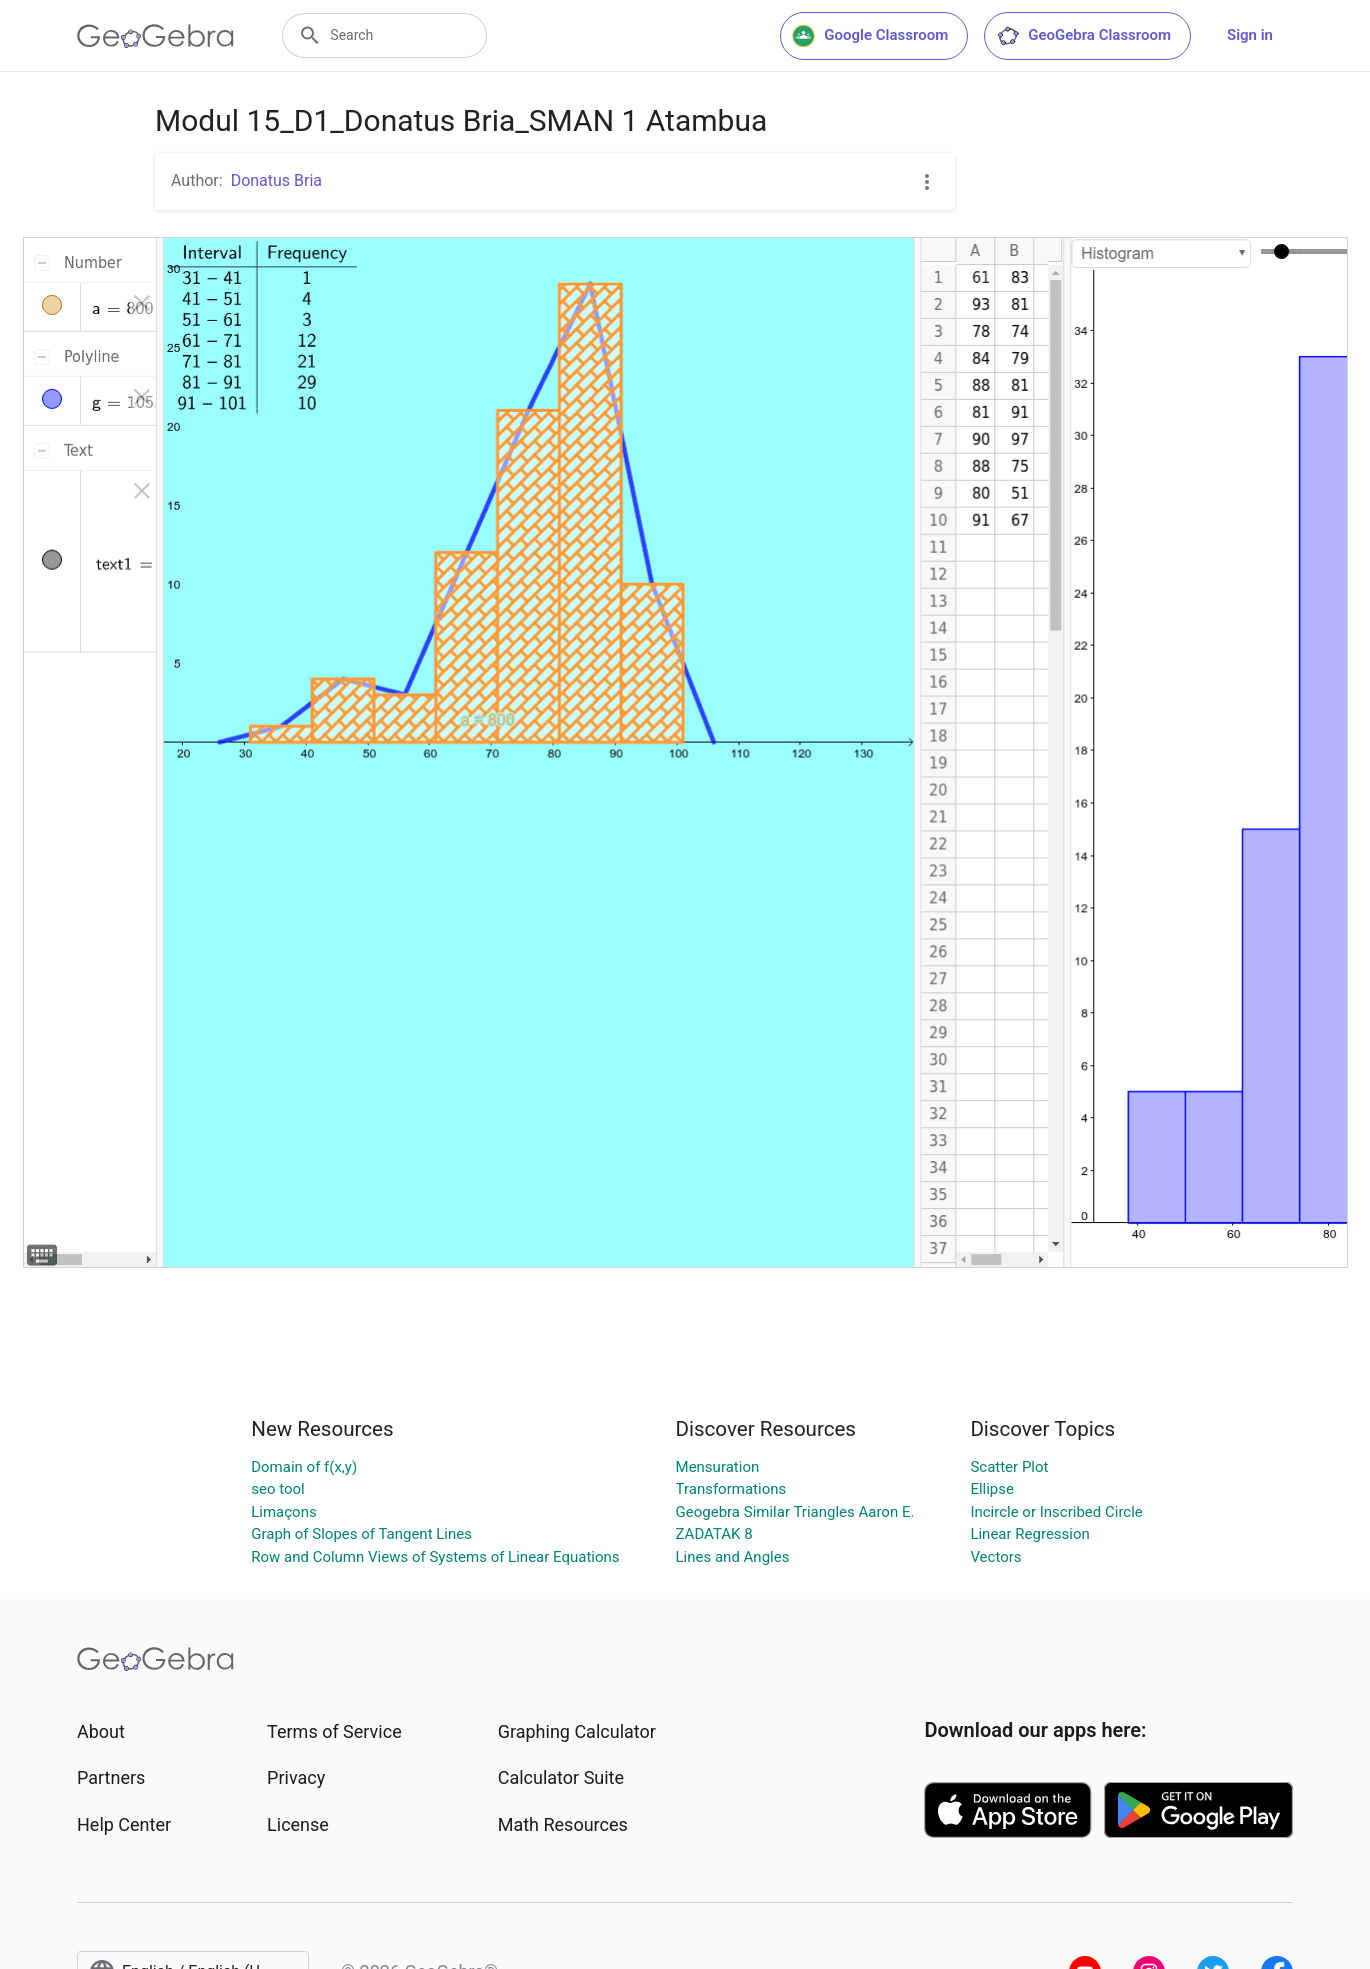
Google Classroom (870, 36)
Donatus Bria (276, 180)
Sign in (1250, 35)
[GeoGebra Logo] (155, 36)
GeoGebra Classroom (1083, 36)
